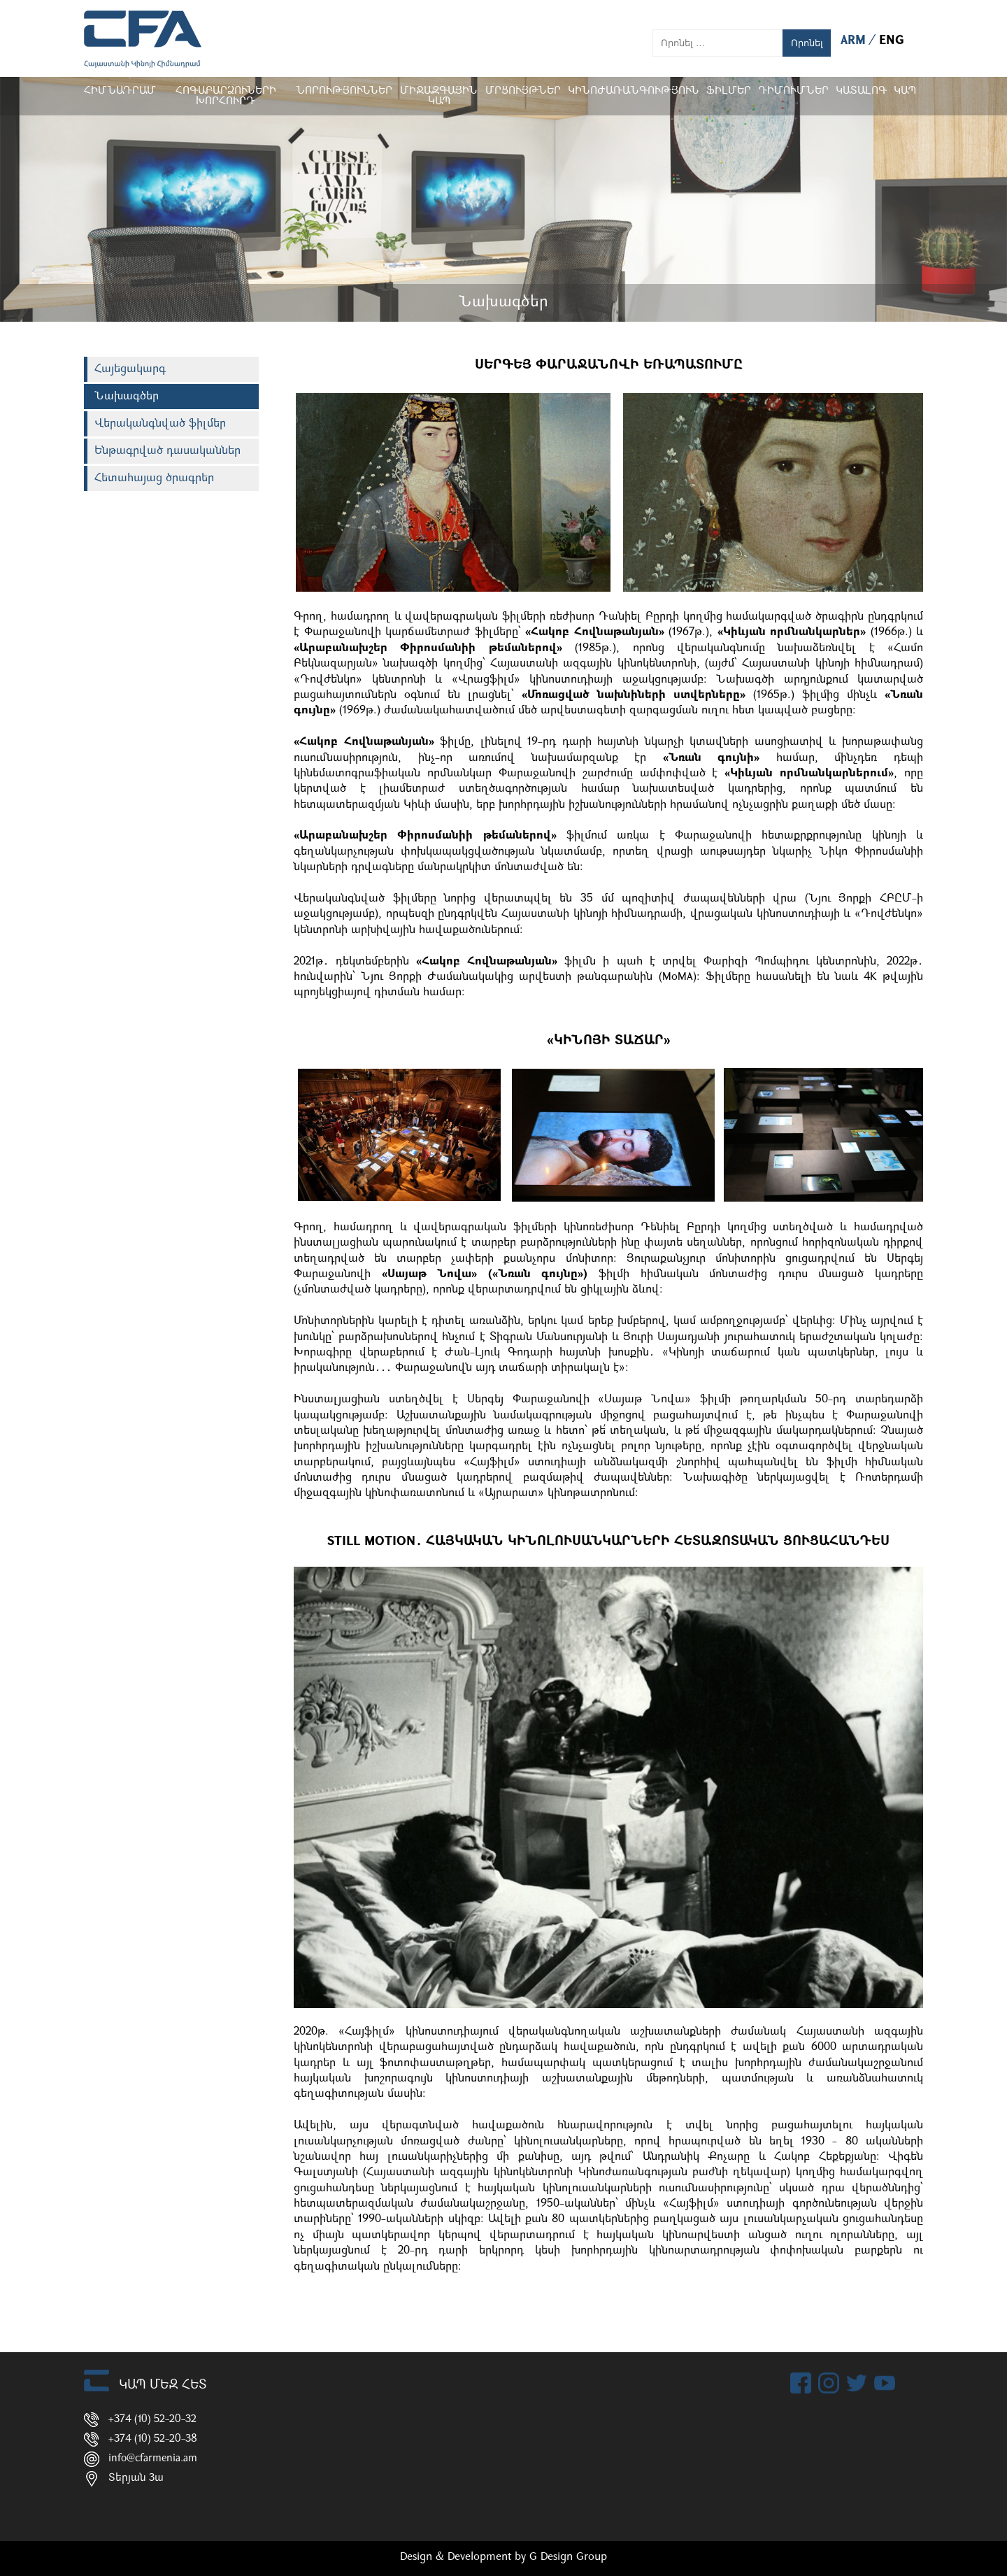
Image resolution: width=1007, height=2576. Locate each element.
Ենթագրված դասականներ (167, 451)
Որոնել (807, 43)
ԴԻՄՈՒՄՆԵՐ (793, 91)
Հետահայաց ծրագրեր (154, 478)
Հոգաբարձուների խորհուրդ (226, 96)
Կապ (905, 91)
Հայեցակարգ (130, 369)
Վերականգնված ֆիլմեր (160, 423)
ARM (855, 41)
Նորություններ (344, 91)
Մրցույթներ (523, 91)
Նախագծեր (126, 396)
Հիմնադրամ (120, 91)
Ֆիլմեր (728, 91)
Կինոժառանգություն (633, 91)
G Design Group (568, 2557)
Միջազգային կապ (439, 96)
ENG (891, 41)
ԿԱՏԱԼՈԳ (861, 91)
